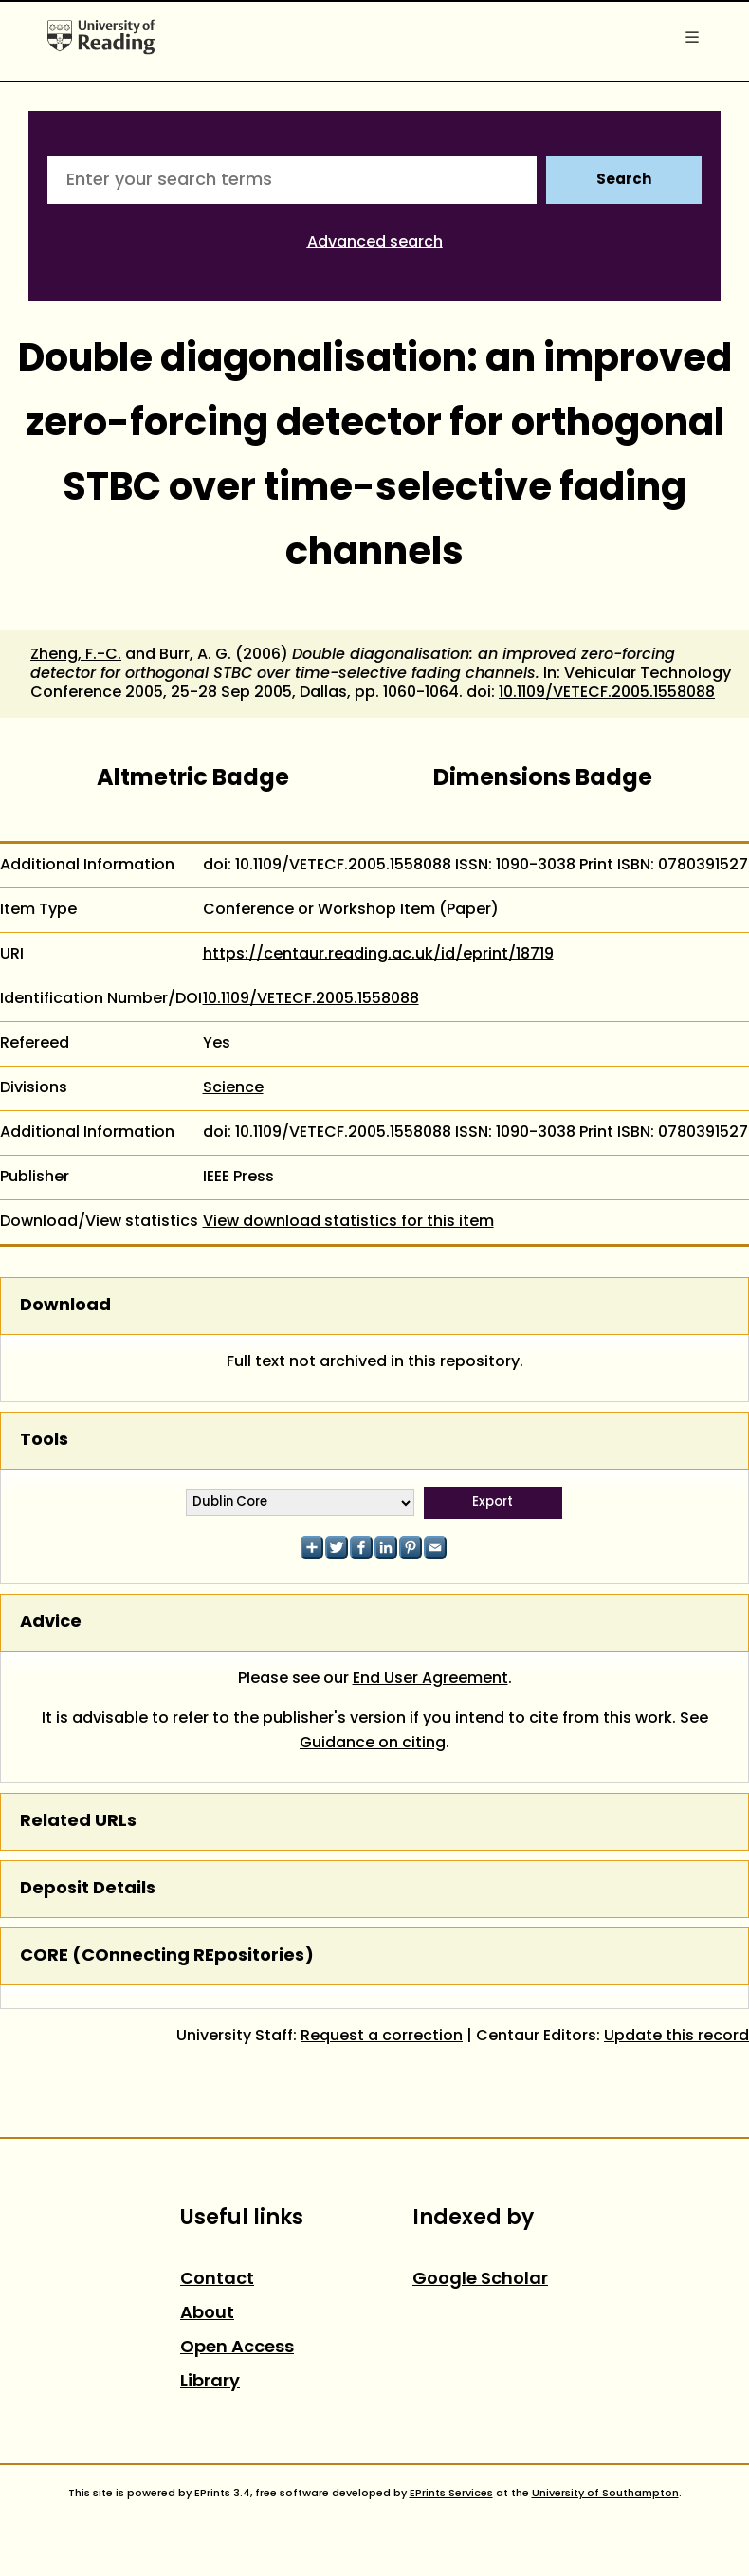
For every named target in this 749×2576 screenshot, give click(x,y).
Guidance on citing (373, 1743)
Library (210, 2382)
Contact (217, 2279)
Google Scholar (480, 2279)
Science (233, 1088)
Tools (44, 1440)
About (207, 2314)
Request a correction (382, 2036)
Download (65, 1306)
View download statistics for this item (348, 1222)
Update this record (676, 2036)
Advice (51, 1622)
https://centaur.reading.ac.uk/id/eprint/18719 (378, 954)
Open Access (237, 2348)
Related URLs (78, 1821)
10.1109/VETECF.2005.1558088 (607, 693)
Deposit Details (87, 1889)
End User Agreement (430, 1679)
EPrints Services (451, 2493)
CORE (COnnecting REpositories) (167, 1956)
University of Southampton (605, 2493)
